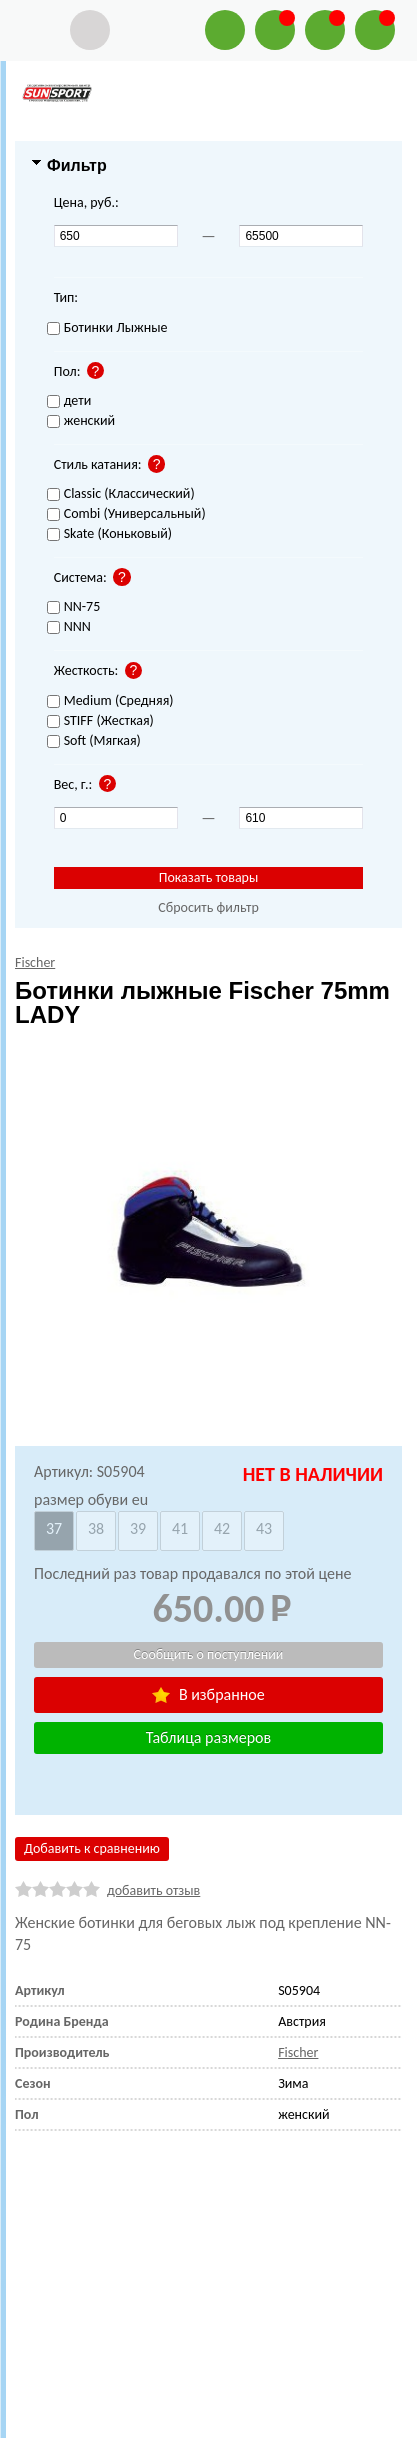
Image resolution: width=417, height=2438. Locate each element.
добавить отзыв (153, 1890)
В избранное (208, 1694)
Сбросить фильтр (208, 907)
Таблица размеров (208, 1737)
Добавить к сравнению (92, 1848)
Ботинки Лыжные (107, 328)
